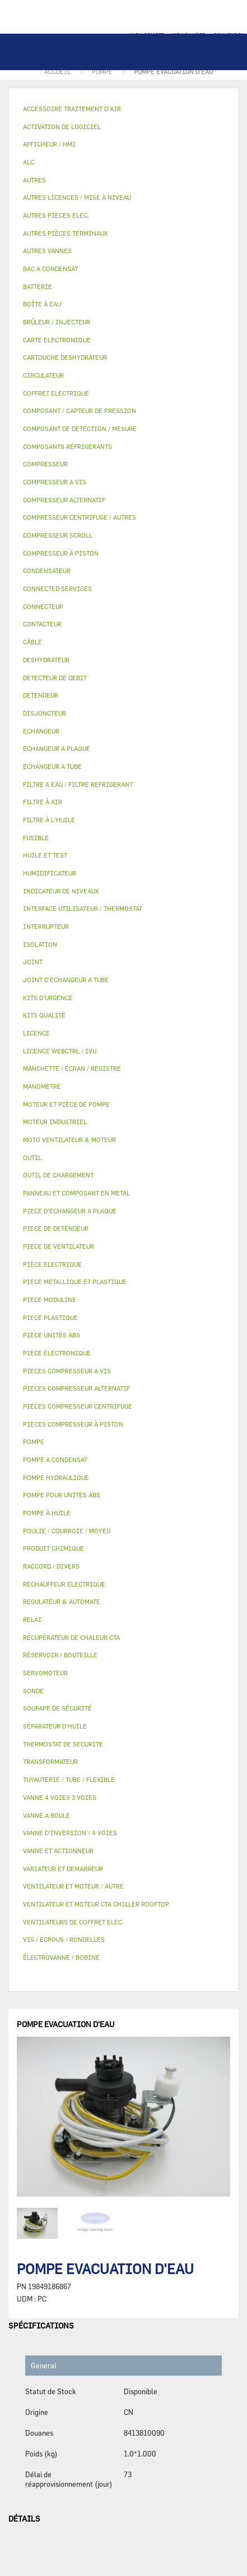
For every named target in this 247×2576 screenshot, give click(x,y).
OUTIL (32, 1157)
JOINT (33, 961)
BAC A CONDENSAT (50, 268)
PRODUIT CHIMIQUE (53, 1548)
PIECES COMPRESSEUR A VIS (67, 1370)
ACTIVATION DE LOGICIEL (62, 126)
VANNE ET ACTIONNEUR (58, 1850)
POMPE (33, 1441)
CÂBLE (32, 641)
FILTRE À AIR (42, 801)
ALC (28, 162)
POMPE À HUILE (47, 1512)
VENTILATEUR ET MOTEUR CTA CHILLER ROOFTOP (96, 1904)
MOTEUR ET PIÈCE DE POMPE (66, 1104)
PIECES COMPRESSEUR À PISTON (73, 1424)
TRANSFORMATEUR (50, 1761)
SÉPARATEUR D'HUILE (55, 1726)
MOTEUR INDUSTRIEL (55, 1121)
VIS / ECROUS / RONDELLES (64, 1939)
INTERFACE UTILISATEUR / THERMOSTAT (82, 908)
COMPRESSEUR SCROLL (57, 535)
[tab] (123, 109)
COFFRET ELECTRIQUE (56, 393)
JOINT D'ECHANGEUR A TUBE (66, 979)
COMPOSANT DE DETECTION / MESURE (80, 428)
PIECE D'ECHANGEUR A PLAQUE (69, 1210)
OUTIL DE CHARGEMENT (58, 1175)
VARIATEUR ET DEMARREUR (63, 1868)
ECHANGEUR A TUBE (52, 766)
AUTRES (34, 180)
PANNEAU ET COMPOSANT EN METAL (76, 1193)
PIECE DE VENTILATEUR (58, 1246)
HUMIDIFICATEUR (49, 873)
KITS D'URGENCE (48, 997)
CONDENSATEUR (47, 570)
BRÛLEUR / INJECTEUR (56, 322)
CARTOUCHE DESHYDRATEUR (65, 357)
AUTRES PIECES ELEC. (56, 215)
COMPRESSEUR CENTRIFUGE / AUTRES (79, 517)
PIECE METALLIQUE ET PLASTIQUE (75, 1281)
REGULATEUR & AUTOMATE (61, 1601)
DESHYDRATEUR (46, 659)
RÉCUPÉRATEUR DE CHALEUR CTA (71, 1637)
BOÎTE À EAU (42, 304)
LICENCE (36, 1033)
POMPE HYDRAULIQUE (56, 1477)
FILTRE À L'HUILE (49, 819)
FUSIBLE (36, 837)
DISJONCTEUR (44, 713)
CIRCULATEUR (43, 375)
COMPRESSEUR (45, 463)
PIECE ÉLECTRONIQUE (57, 1352)
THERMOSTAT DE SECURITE (63, 1744)
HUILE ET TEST (45, 855)
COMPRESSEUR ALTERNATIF (64, 499)
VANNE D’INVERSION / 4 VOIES (70, 1832)
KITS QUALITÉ (44, 1015)
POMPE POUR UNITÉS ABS (61, 1494)
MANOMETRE (42, 1086)
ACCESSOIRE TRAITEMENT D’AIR (72, 108)
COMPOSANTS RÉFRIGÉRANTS (67, 446)
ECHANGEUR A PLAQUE (56, 748)
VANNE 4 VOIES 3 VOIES (59, 1797)
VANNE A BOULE (46, 1815)
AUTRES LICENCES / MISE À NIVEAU (77, 197)
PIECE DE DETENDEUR (55, 1228)
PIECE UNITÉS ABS (51, 1335)
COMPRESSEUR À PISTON (61, 553)
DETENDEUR (40, 695)
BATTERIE (37, 286)
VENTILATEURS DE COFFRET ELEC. (73, 1922)
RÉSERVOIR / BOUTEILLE (60, 1654)
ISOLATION (40, 944)
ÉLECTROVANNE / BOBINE (61, 1957)
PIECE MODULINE (49, 1299)
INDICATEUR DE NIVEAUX (61, 891)
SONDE (33, 1690)
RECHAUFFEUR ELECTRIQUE (64, 1584)
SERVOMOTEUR (45, 1672)
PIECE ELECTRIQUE (52, 1264)
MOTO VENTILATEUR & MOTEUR (69, 1139)
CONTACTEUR (42, 623)
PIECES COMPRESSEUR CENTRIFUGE (77, 1406)
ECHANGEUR (41, 731)
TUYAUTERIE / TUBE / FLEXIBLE (69, 1779)
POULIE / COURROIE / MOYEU (66, 1530)
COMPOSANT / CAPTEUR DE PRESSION (79, 410)
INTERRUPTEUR (46, 926)
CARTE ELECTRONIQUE (57, 339)
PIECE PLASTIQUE (50, 1317)
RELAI (32, 1619)
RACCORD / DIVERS (51, 1566)
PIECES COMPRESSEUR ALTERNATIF (76, 1388)
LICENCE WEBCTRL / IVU (59, 1051)
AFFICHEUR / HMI (49, 144)
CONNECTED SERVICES (57, 588)
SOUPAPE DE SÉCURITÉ (57, 1708)
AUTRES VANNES (47, 250)
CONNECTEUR (43, 606)
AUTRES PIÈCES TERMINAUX (65, 233)
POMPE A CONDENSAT (55, 1459)
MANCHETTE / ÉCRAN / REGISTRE (72, 1068)
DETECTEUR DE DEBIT (55, 677)
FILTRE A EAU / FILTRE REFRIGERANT (78, 784)
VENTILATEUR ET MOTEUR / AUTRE (73, 1886)
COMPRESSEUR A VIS (54, 481)
